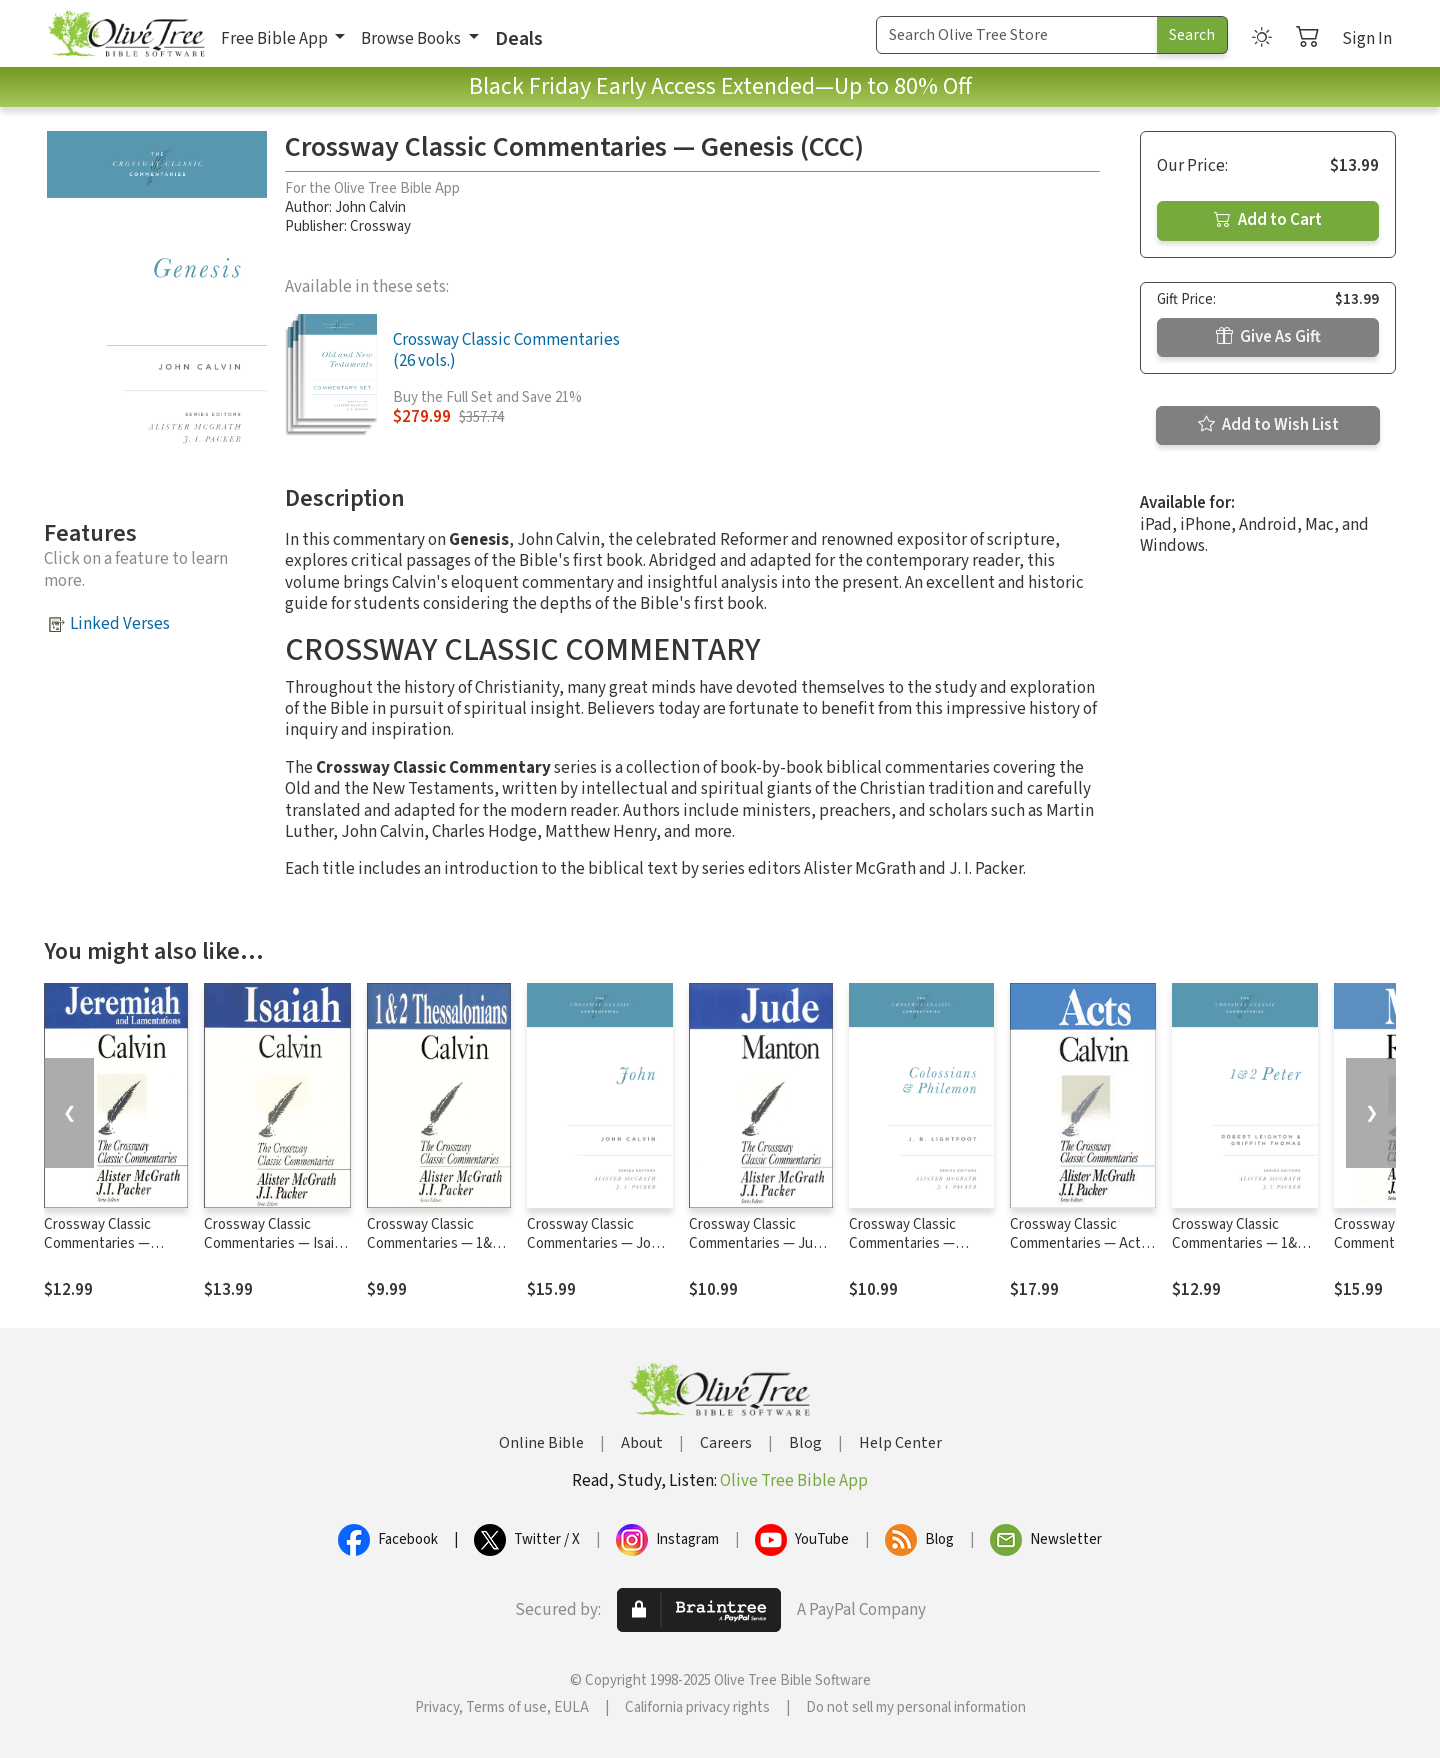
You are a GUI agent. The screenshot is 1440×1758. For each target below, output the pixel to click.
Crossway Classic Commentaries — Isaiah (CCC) (276, 1243)
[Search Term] (1017, 35)
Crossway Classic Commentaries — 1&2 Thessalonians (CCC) (433, 1243)
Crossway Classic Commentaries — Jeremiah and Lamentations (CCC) (107, 1253)
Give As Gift (1268, 337)
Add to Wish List (1268, 425)
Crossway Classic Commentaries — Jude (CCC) (759, 1243)
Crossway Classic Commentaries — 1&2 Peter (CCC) (1238, 1243)
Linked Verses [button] (120, 624)
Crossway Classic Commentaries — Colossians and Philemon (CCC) (902, 1253)
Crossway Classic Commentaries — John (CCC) (597, 1243)
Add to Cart (1268, 220)
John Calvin (370, 207)
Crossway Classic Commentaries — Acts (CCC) (1079, 1243)
